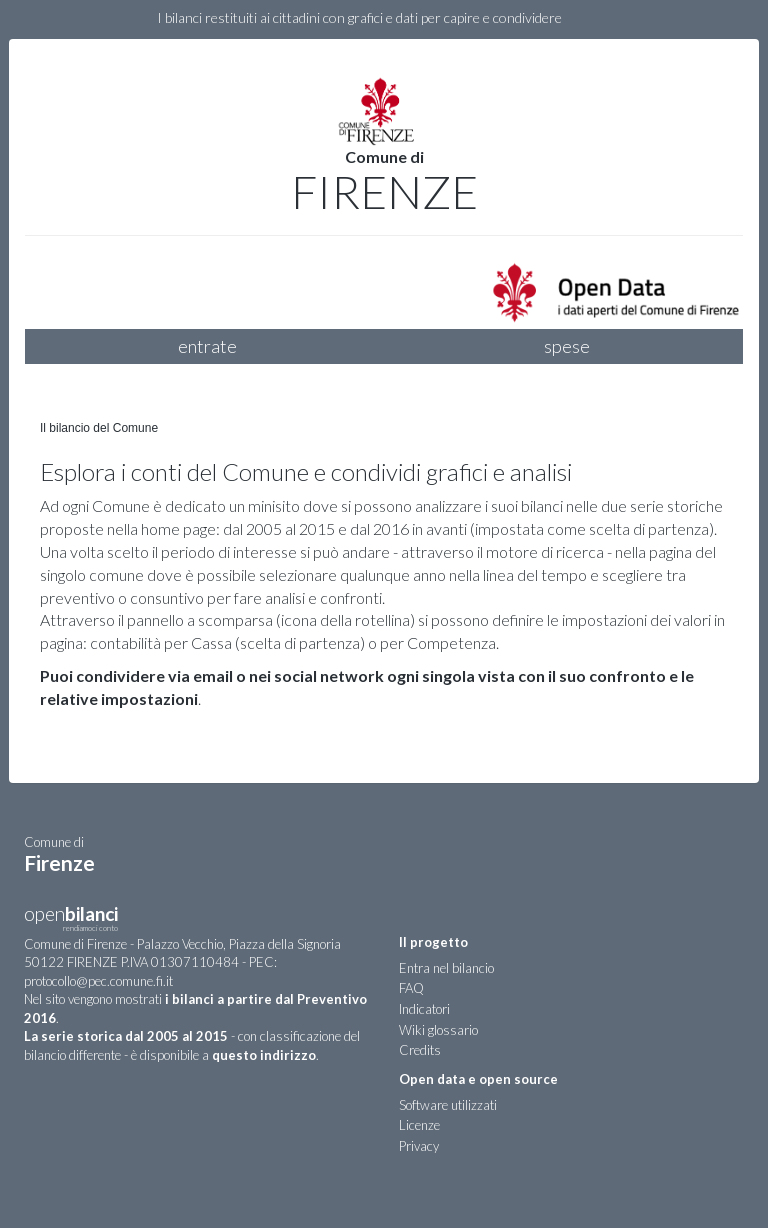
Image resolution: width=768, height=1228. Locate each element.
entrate (207, 346)
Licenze (419, 1125)
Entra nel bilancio (446, 968)
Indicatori (424, 1009)
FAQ (411, 988)
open (71, 921)
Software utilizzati (448, 1105)
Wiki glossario (438, 1030)
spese (567, 346)
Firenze (384, 192)
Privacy (419, 1146)
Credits (420, 1050)
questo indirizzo (264, 1055)
